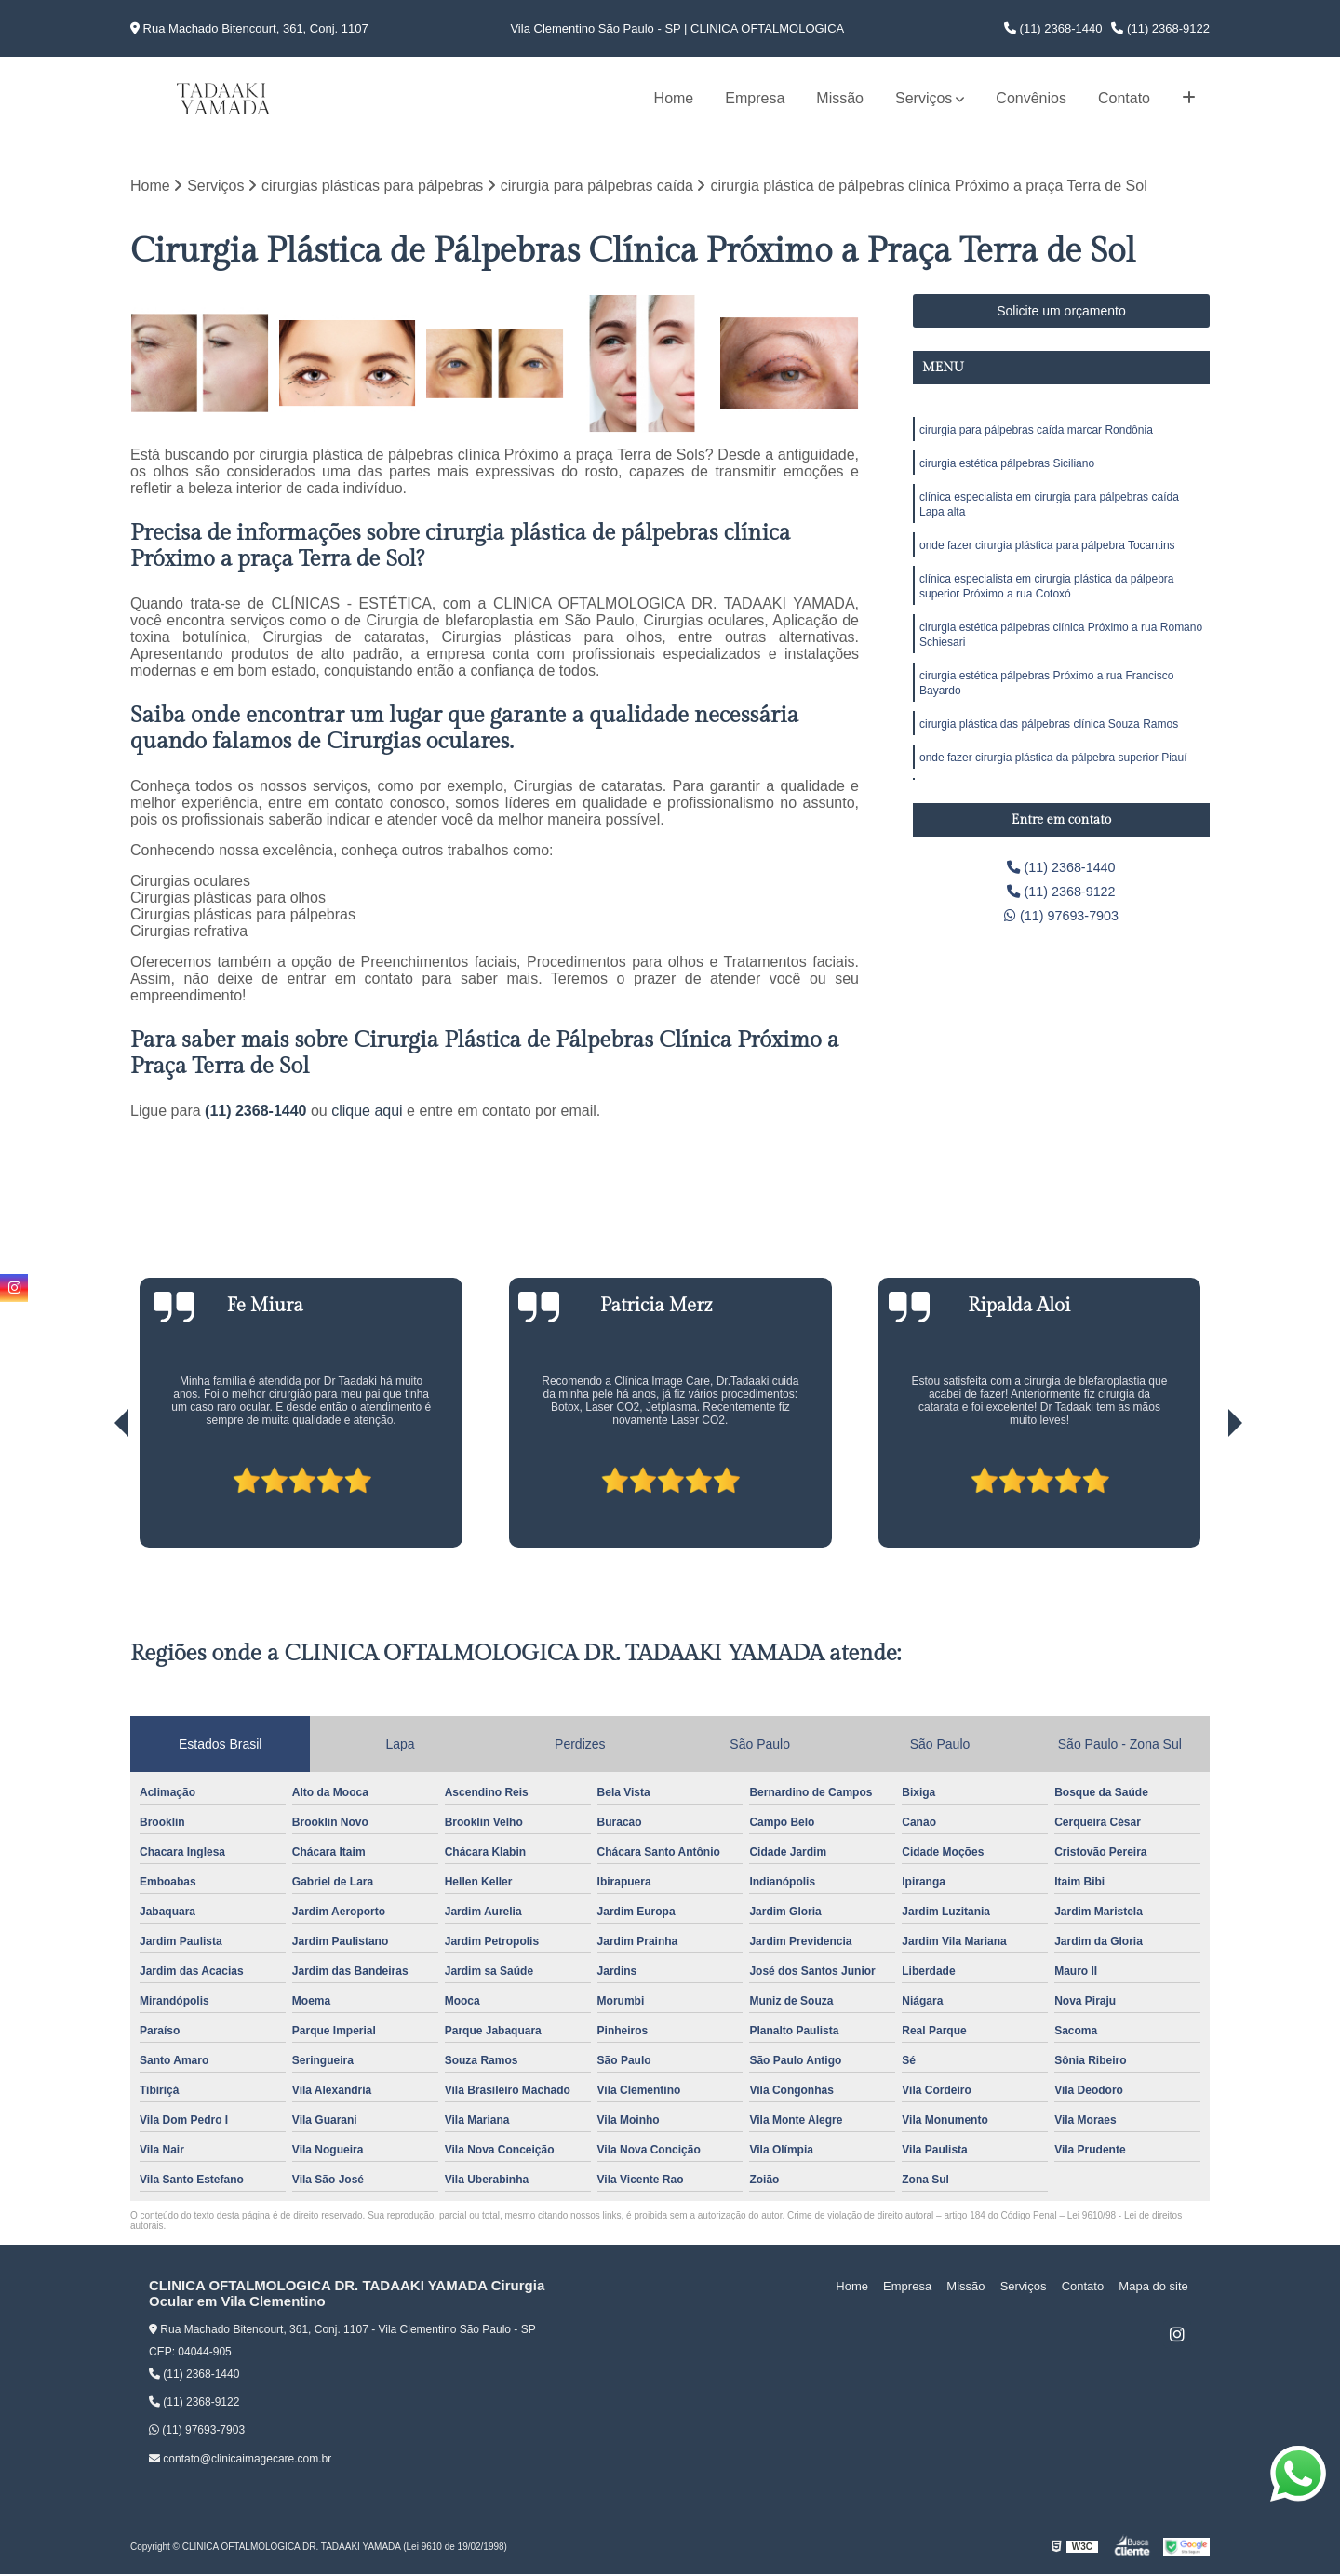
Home (674, 98)
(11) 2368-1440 (1053, 28)
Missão (840, 98)
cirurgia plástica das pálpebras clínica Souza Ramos (1048, 747)
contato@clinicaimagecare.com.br (240, 2459)
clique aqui (367, 1112)
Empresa (754, 98)
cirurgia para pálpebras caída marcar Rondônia (1036, 432)
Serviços (923, 98)
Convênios (1031, 98)
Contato (1124, 98)
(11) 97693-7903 (1061, 922)
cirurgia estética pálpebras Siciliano (1006, 468)
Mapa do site (1155, 2288)
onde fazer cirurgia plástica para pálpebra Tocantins (1047, 555)
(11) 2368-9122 (1160, 28)
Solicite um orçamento (1061, 312)
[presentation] (96, 1496)
